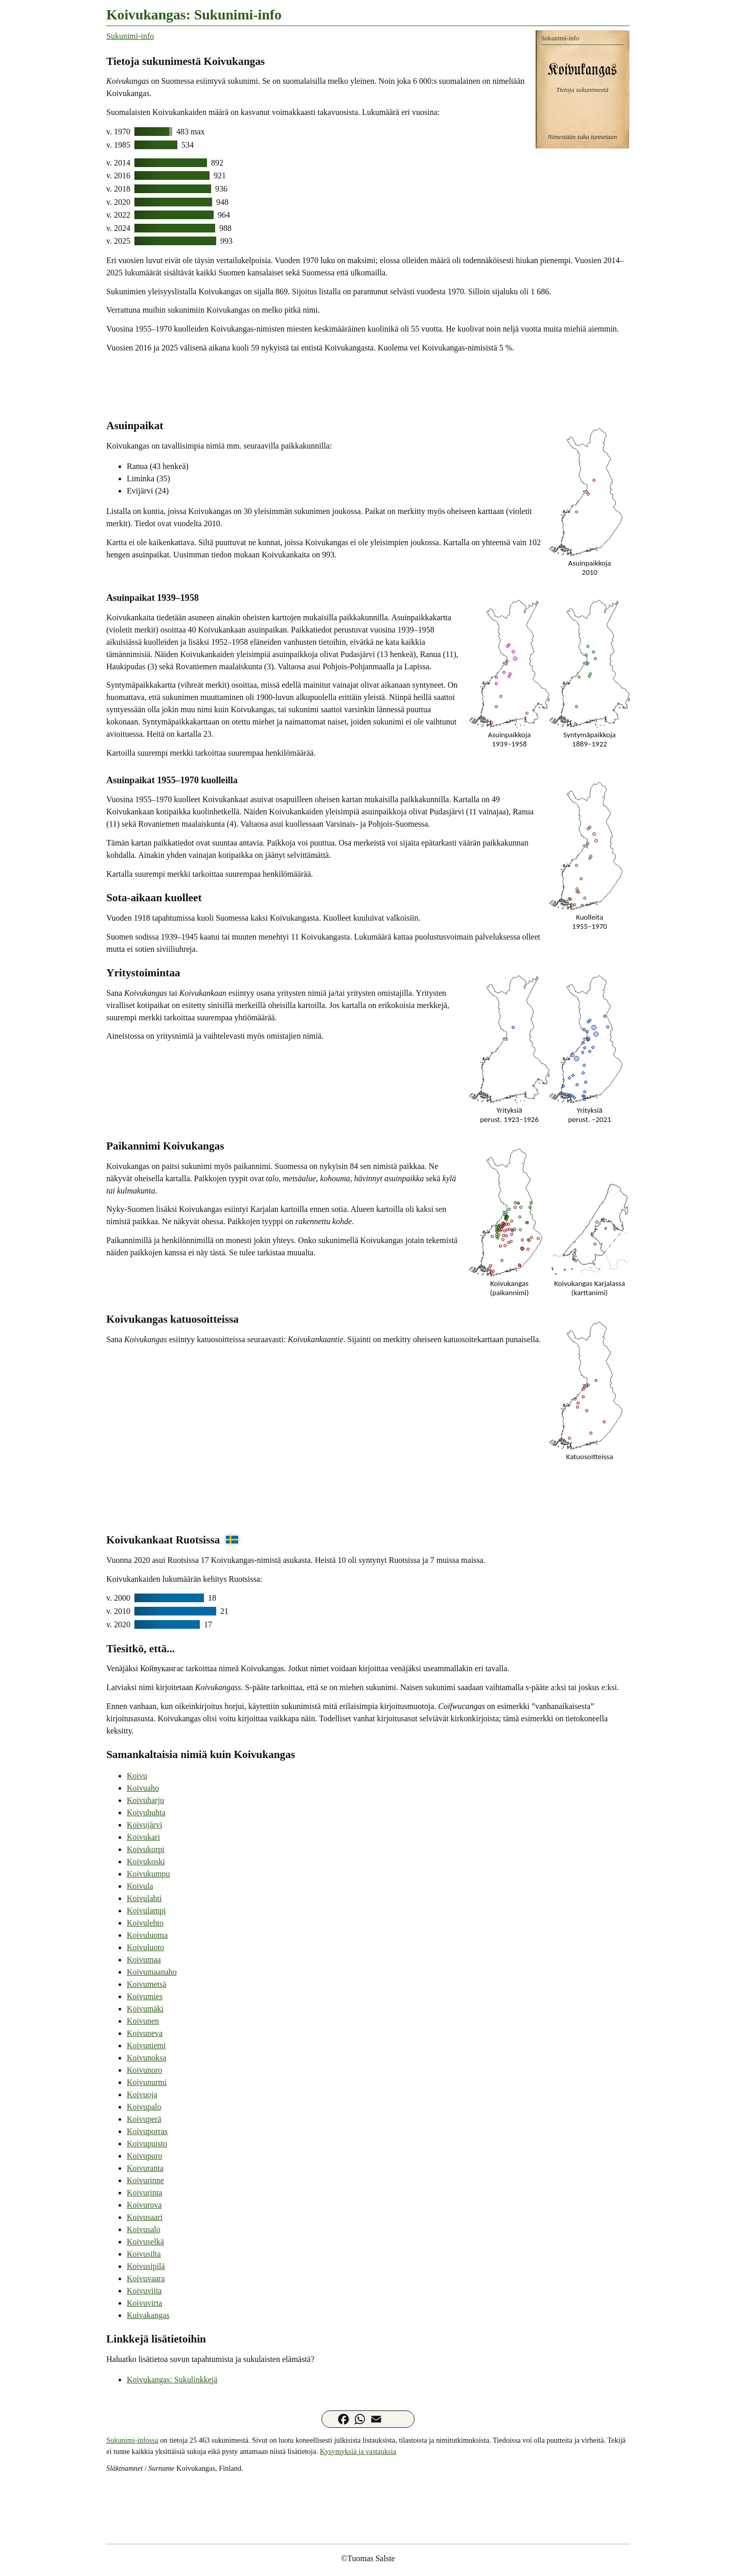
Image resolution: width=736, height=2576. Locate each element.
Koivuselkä (145, 2241)
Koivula (140, 1886)
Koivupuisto (147, 2143)
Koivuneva (145, 2033)
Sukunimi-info (130, 36)
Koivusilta (144, 2254)
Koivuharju (145, 1800)
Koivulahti (144, 1898)
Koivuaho (143, 1788)
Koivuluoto (145, 1947)
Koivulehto (145, 1922)
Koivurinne (145, 2180)
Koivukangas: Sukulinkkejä (172, 2379)
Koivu (137, 1775)
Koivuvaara (146, 2278)
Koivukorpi (146, 1849)
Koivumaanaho (152, 1972)
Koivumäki (145, 2008)
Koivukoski (146, 1861)
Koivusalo (143, 2229)
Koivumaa (144, 1959)
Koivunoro (144, 2070)
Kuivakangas (148, 2315)
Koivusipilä (146, 2266)
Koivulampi (146, 1910)
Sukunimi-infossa (132, 2440)
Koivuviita (144, 2290)
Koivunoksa (146, 2057)
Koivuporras (147, 2131)
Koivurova (144, 2204)
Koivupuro (144, 2155)
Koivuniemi (146, 2045)
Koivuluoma (147, 1935)
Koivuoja (142, 2094)
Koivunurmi (147, 2082)
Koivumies (145, 1996)
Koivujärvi (144, 1824)
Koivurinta (144, 2192)
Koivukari (143, 1837)
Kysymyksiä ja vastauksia (358, 2451)
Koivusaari (145, 2217)
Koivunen (143, 2021)
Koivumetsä (146, 1984)
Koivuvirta (144, 2303)
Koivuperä (144, 2119)
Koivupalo (144, 2106)
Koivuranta (145, 2168)
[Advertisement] (368, 385)
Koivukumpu (148, 1873)
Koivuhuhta (146, 1812)
